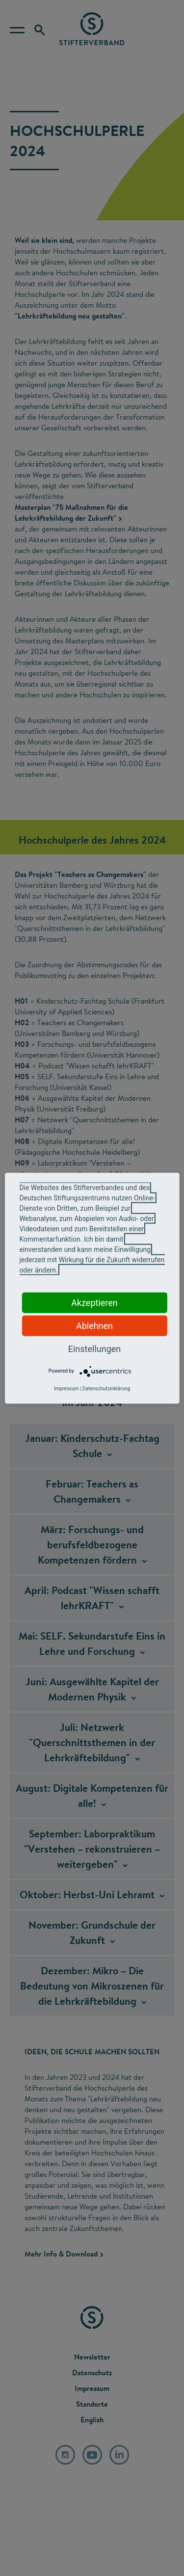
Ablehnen (94, 1325)
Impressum (66, 1388)
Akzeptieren (94, 1302)
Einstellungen (94, 1348)
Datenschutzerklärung (106, 1388)
